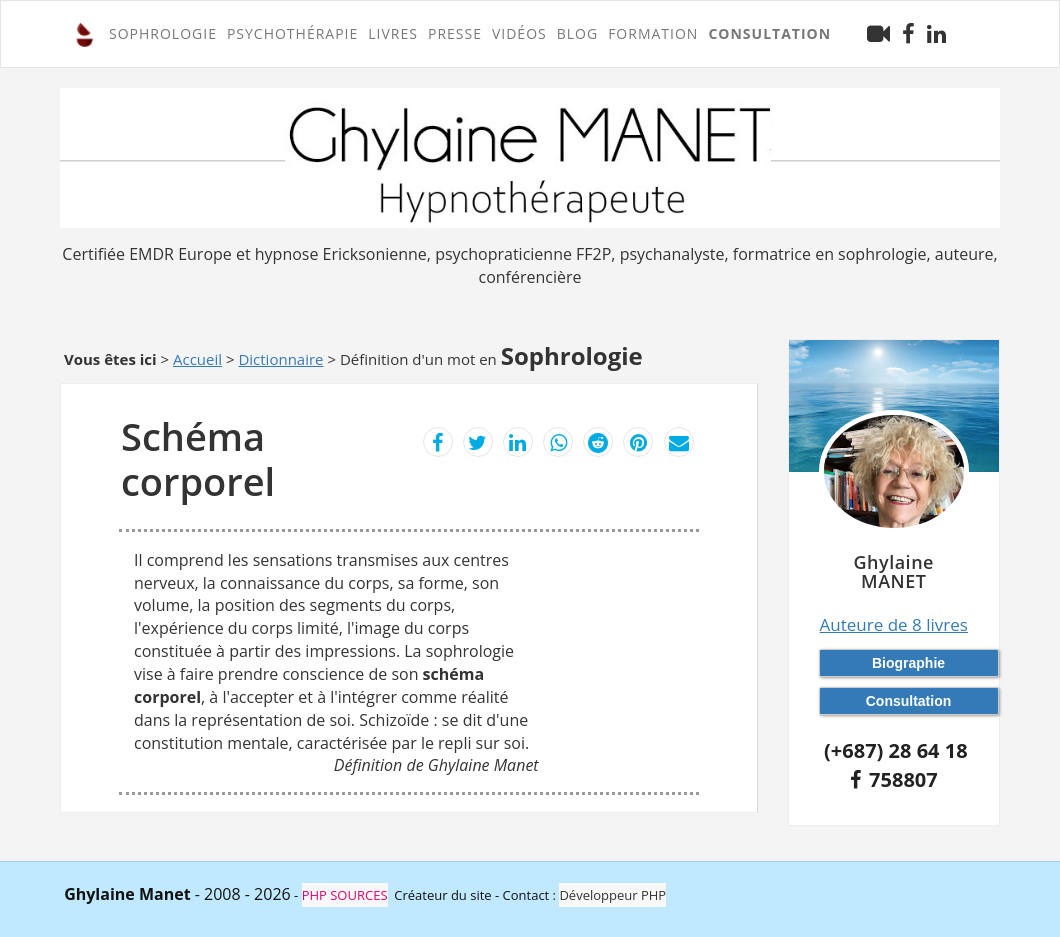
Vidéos (519, 33)
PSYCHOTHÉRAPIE (292, 33)
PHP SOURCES (345, 895)
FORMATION (653, 33)
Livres (393, 33)
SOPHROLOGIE (163, 33)
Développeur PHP (612, 895)
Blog (577, 33)
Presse (455, 33)
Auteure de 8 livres (894, 624)
